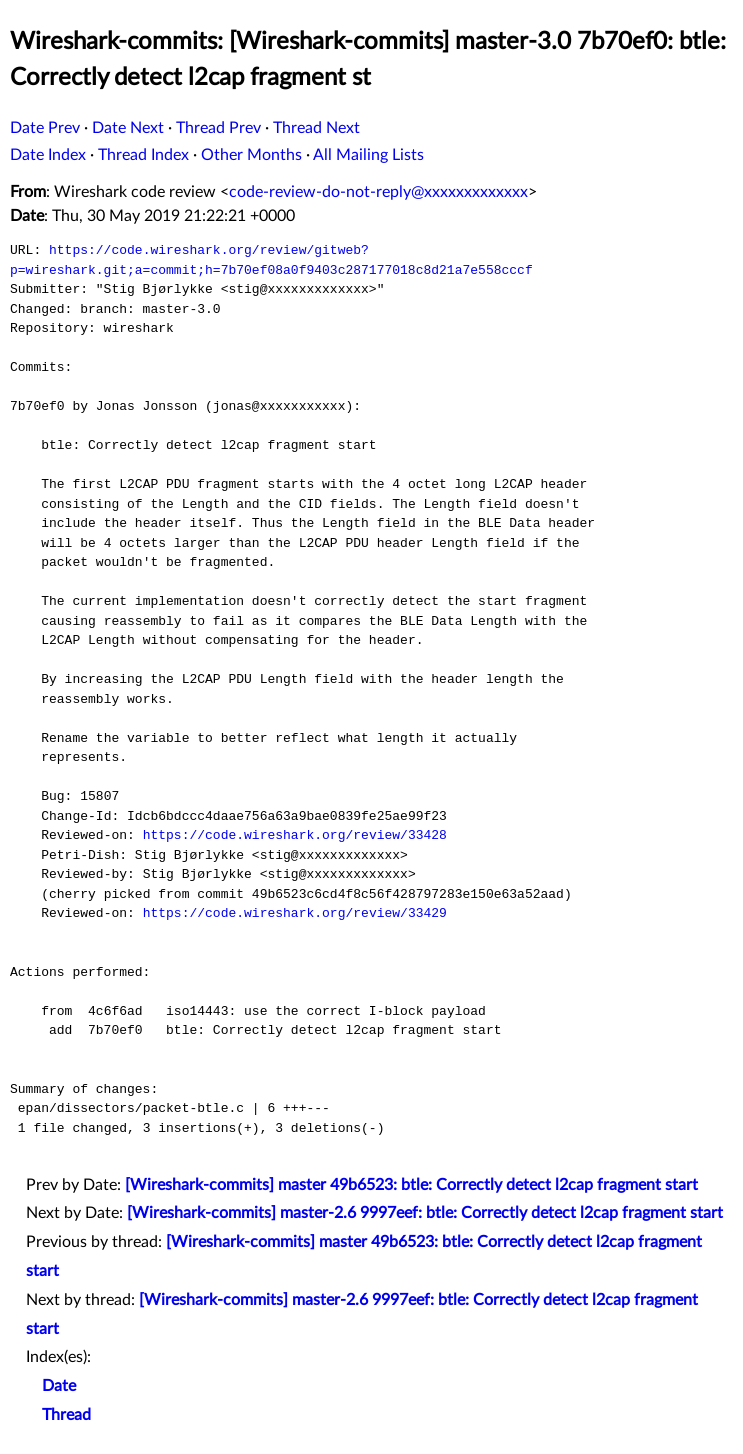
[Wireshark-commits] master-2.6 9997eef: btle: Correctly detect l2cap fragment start (425, 1213)
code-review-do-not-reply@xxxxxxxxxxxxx (378, 192)
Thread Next (316, 128)
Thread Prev (218, 128)
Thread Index (143, 155)
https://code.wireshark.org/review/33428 (295, 835)
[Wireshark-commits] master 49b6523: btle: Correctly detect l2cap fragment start (411, 1185)
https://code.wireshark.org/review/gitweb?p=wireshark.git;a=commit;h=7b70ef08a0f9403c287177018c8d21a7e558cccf (271, 260)
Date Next (128, 128)
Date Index (48, 155)
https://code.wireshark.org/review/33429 (295, 913)
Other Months (251, 155)
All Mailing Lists (368, 155)
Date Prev (45, 128)
